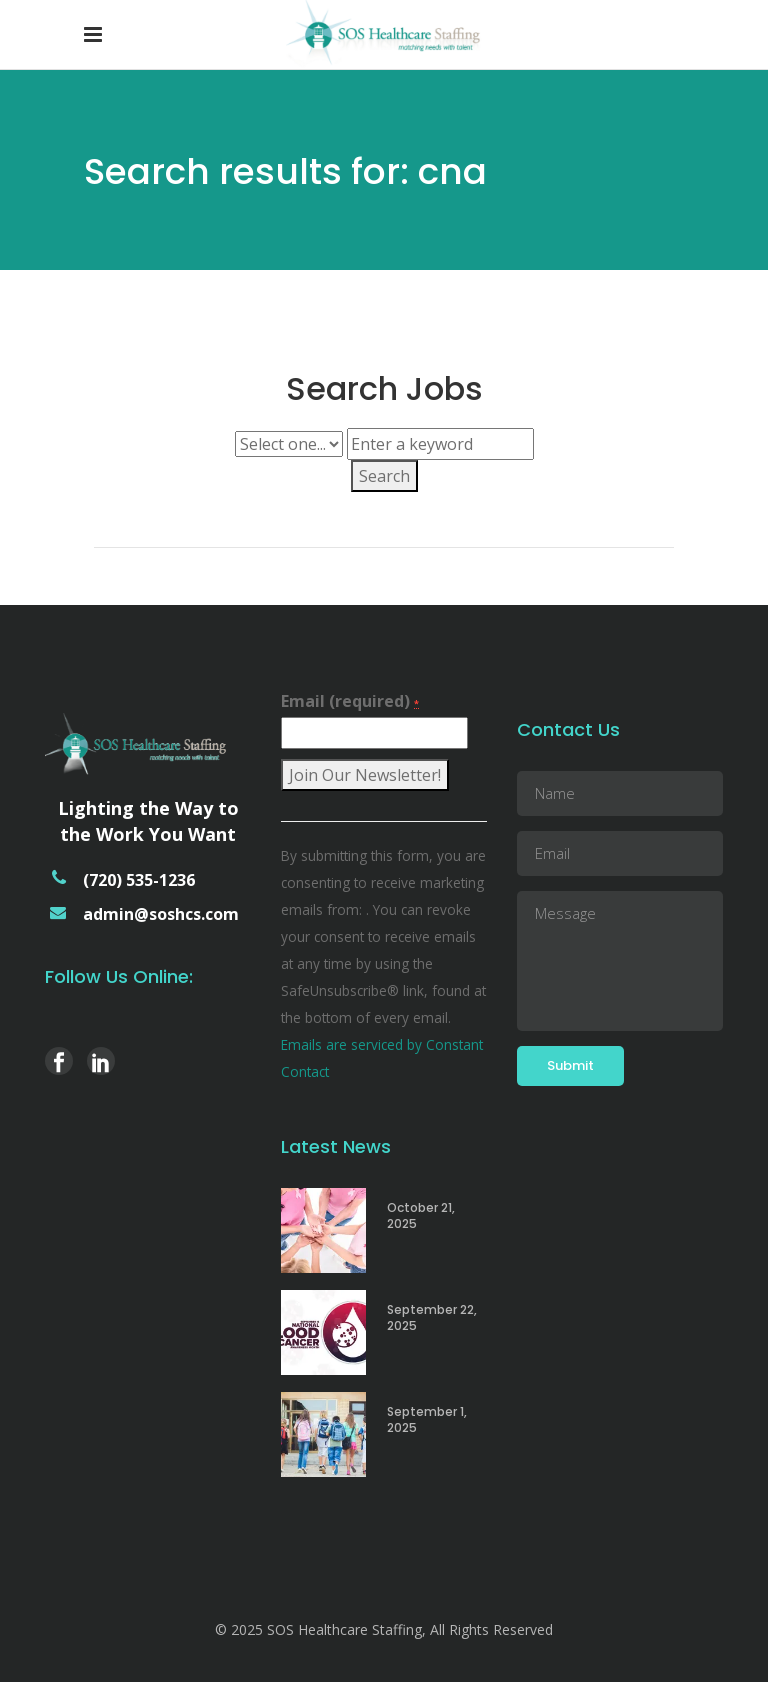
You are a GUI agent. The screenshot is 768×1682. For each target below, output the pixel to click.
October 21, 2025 (421, 1215)
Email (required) (350, 701)
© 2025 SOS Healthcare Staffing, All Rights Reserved (384, 1629)
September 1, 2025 (427, 1419)
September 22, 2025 (432, 1317)
